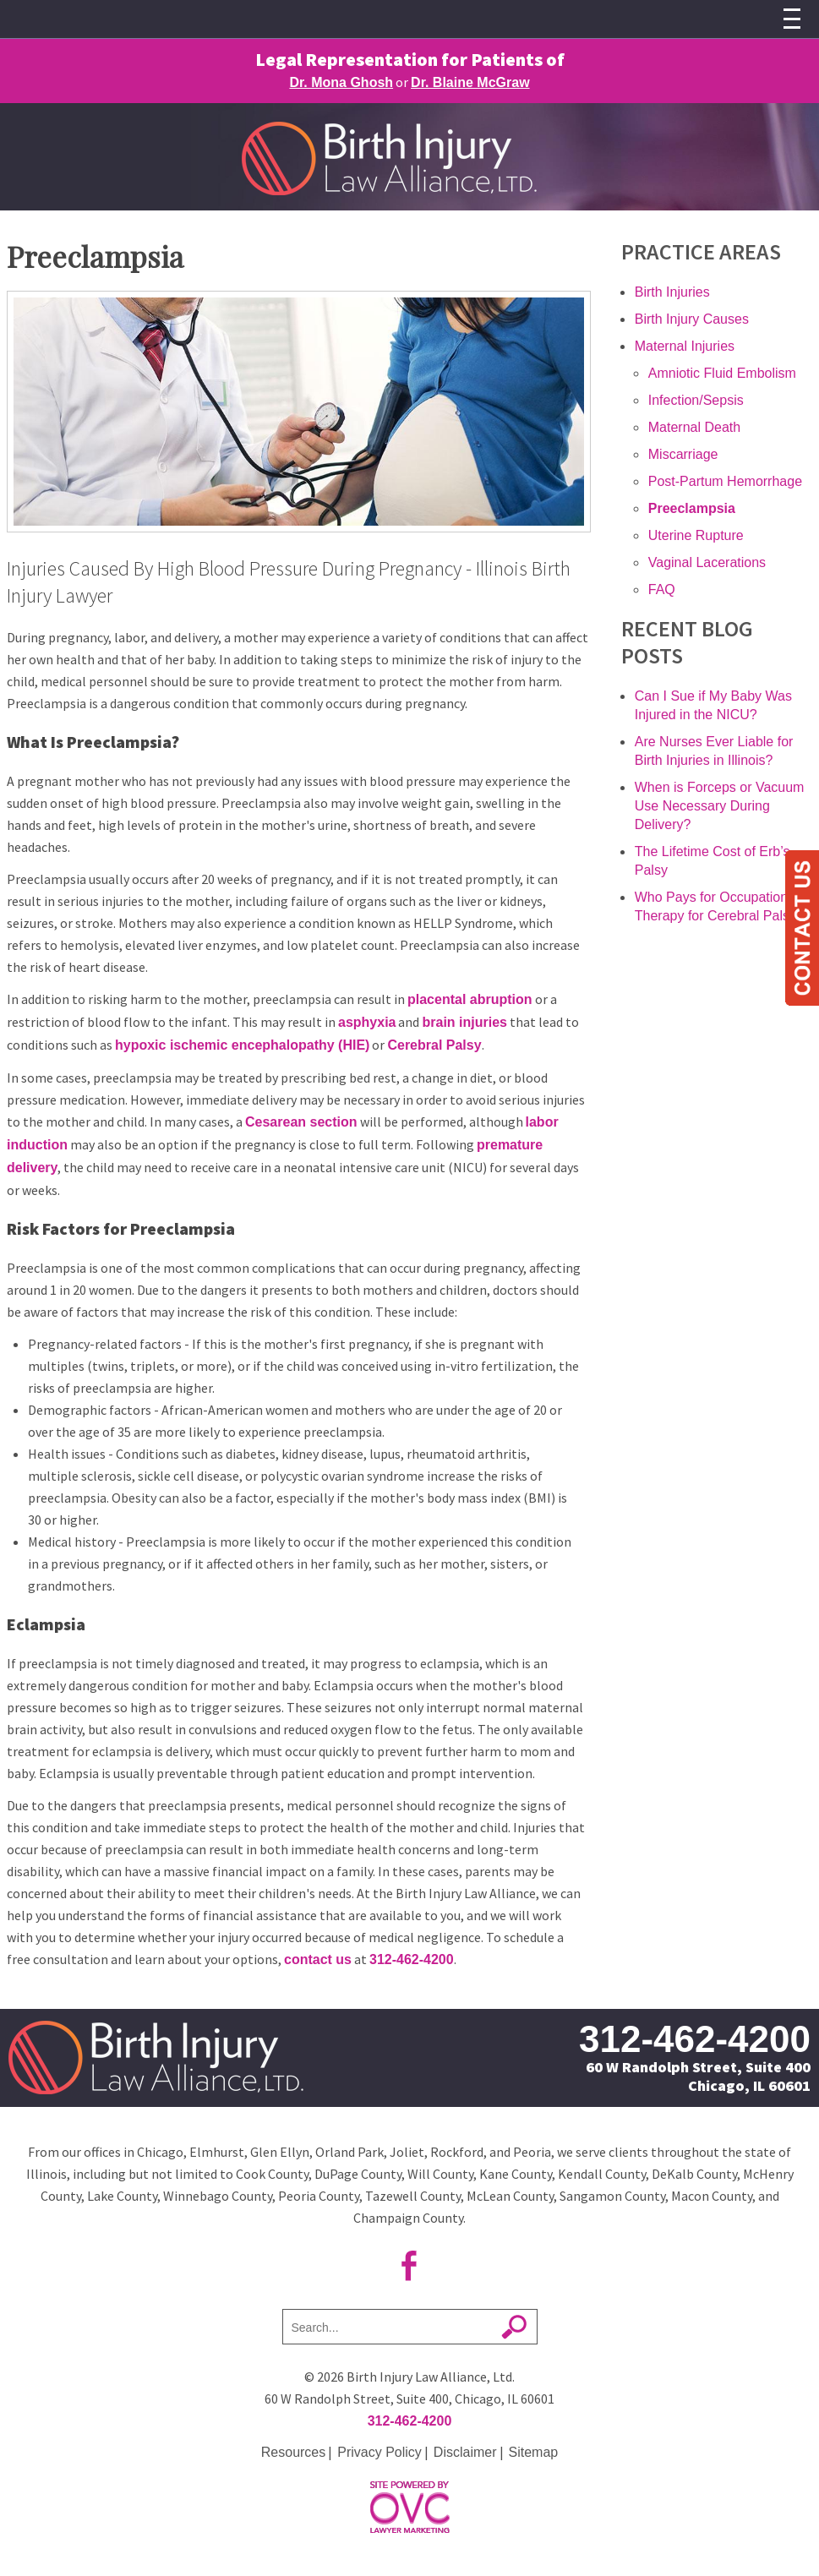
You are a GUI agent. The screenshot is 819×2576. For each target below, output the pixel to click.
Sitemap (534, 2452)
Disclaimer (465, 2452)
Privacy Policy (379, 2452)
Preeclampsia (691, 508)
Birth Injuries (672, 292)
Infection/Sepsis (696, 400)
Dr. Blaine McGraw (470, 82)
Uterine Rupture (696, 535)
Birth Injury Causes (692, 319)
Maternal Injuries (684, 346)
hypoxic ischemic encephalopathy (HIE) (242, 1045)
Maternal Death (694, 427)
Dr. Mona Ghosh (341, 82)
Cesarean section (301, 1122)
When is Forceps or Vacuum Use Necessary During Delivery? (720, 806)
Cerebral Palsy (434, 1045)
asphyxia (367, 1022)
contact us (318, 1959)
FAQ (661, 589)
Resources (293, 2452)
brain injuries (464, 1022)
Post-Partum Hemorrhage (725, 481)
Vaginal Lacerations (707, 562)
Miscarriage (683, 454)
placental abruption (469, 999)
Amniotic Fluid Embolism (722, 373)
